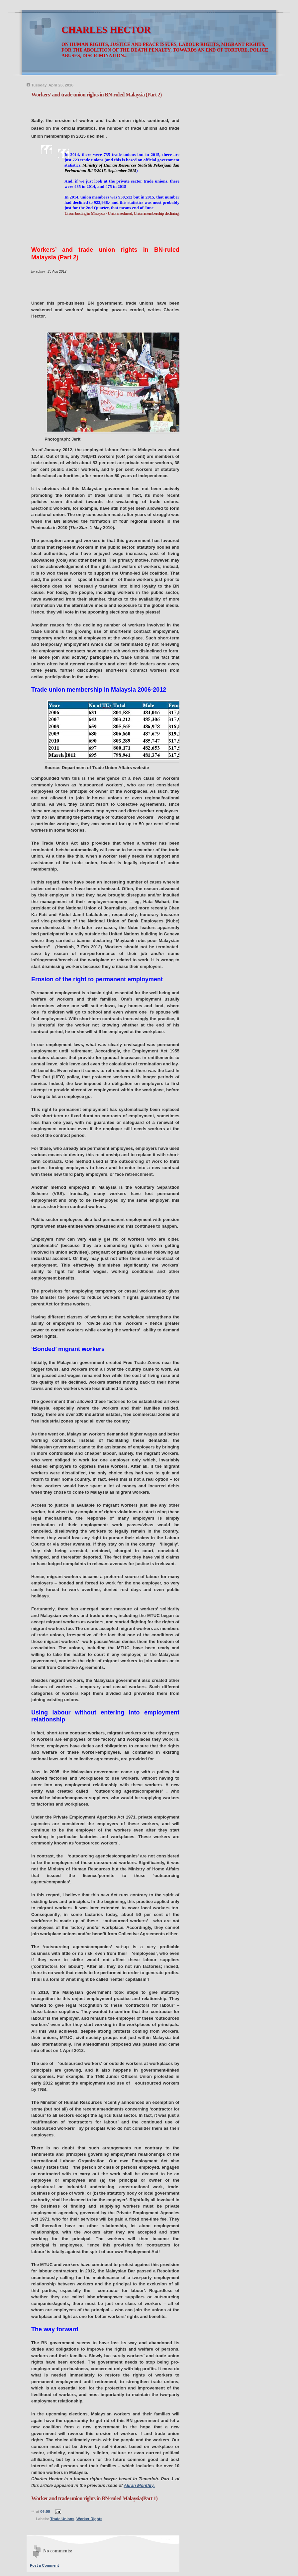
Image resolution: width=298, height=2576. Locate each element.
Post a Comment (44, 2565)
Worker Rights (89, 2519)
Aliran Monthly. (139, 2485)
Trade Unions (62, 2519)
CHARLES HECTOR (106, 30)
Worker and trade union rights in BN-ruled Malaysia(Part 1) (94, 2498)
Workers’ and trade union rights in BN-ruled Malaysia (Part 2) (96, 94)
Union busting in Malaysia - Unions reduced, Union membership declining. (121, 213)
